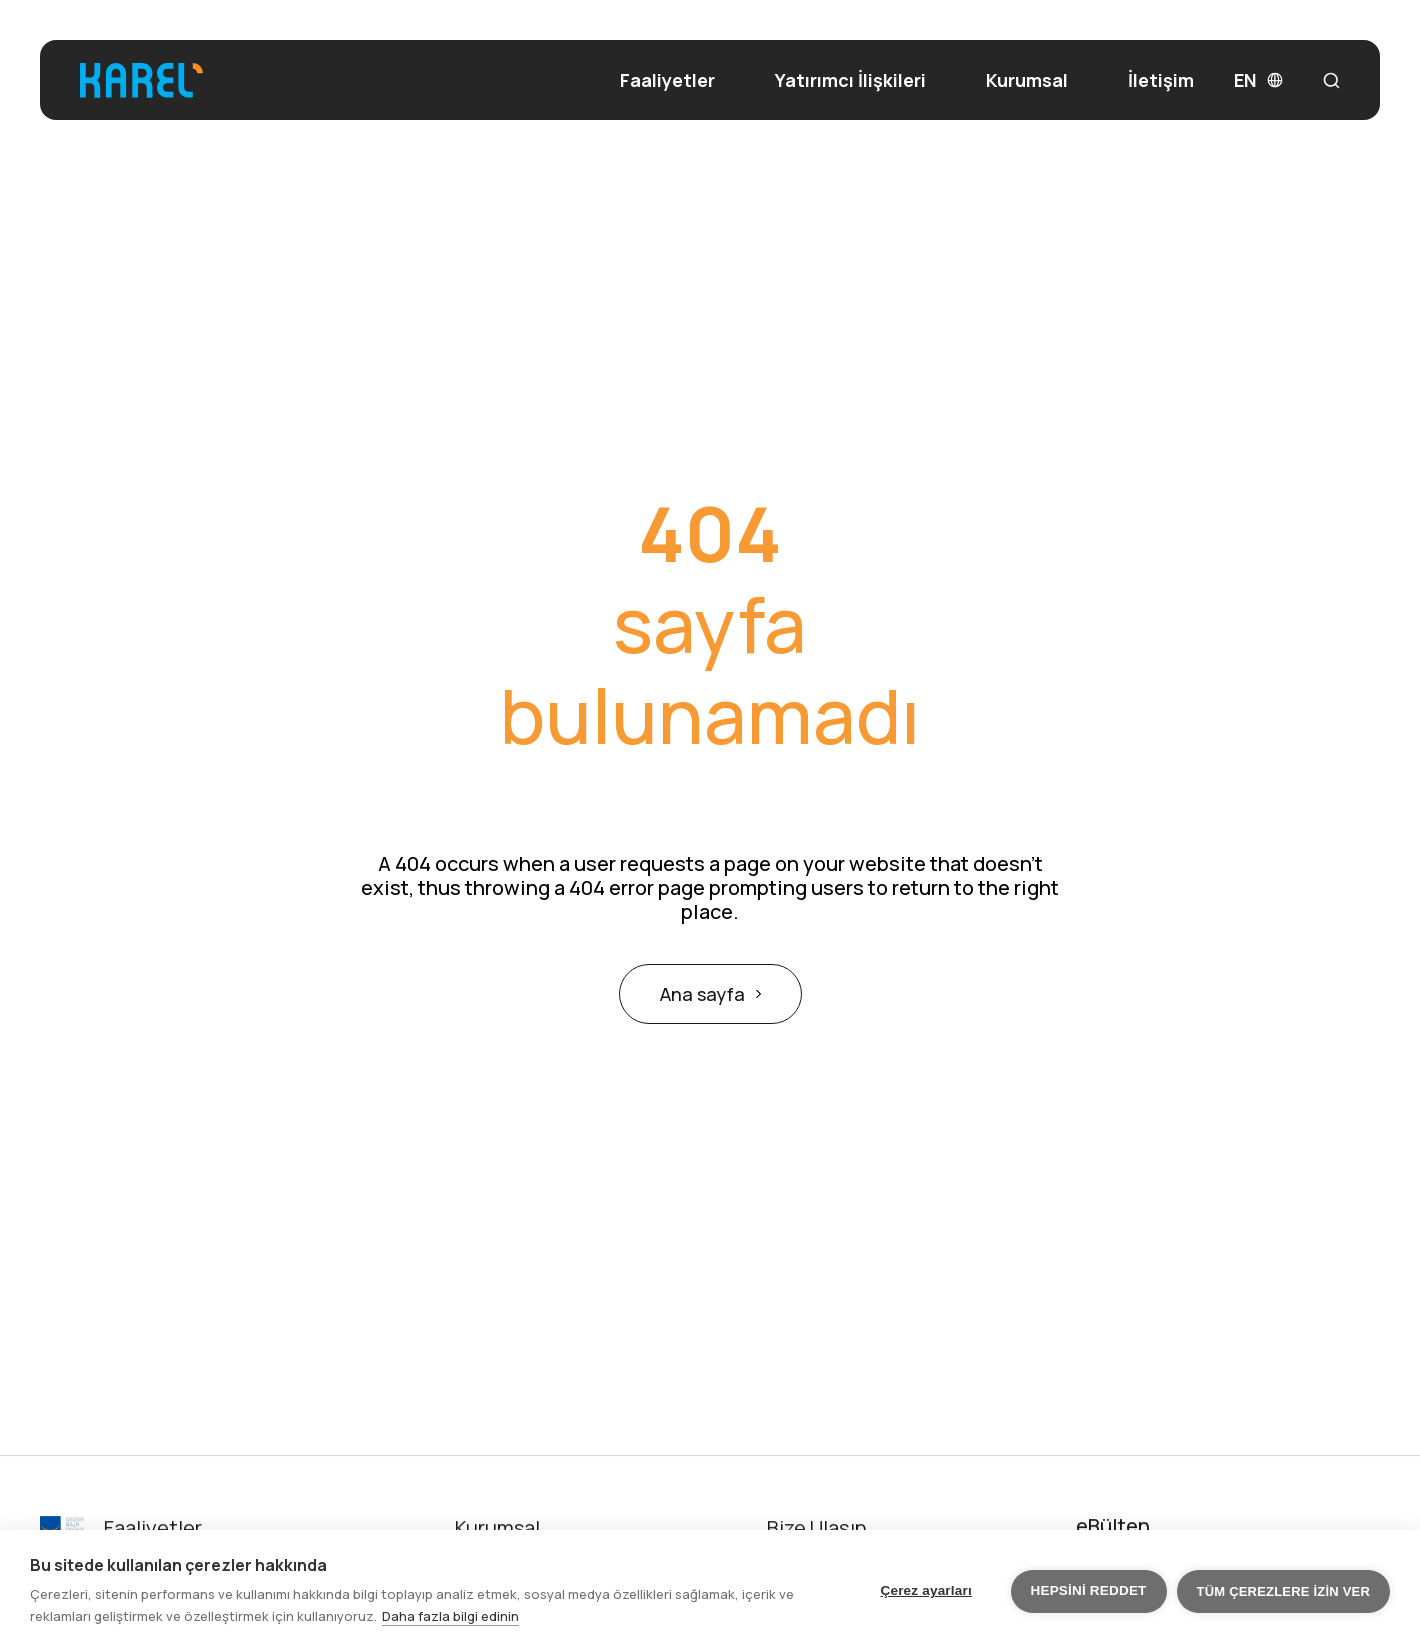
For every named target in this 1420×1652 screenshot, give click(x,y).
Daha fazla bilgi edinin (450, 1616)
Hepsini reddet (1089, 1590)
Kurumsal (1027, 80)
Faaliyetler (667, 80)
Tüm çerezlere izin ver (1283, 1591)
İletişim (1161, 80)
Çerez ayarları (926, 1590)
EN (1258, 80)
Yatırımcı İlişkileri (850, 80)
